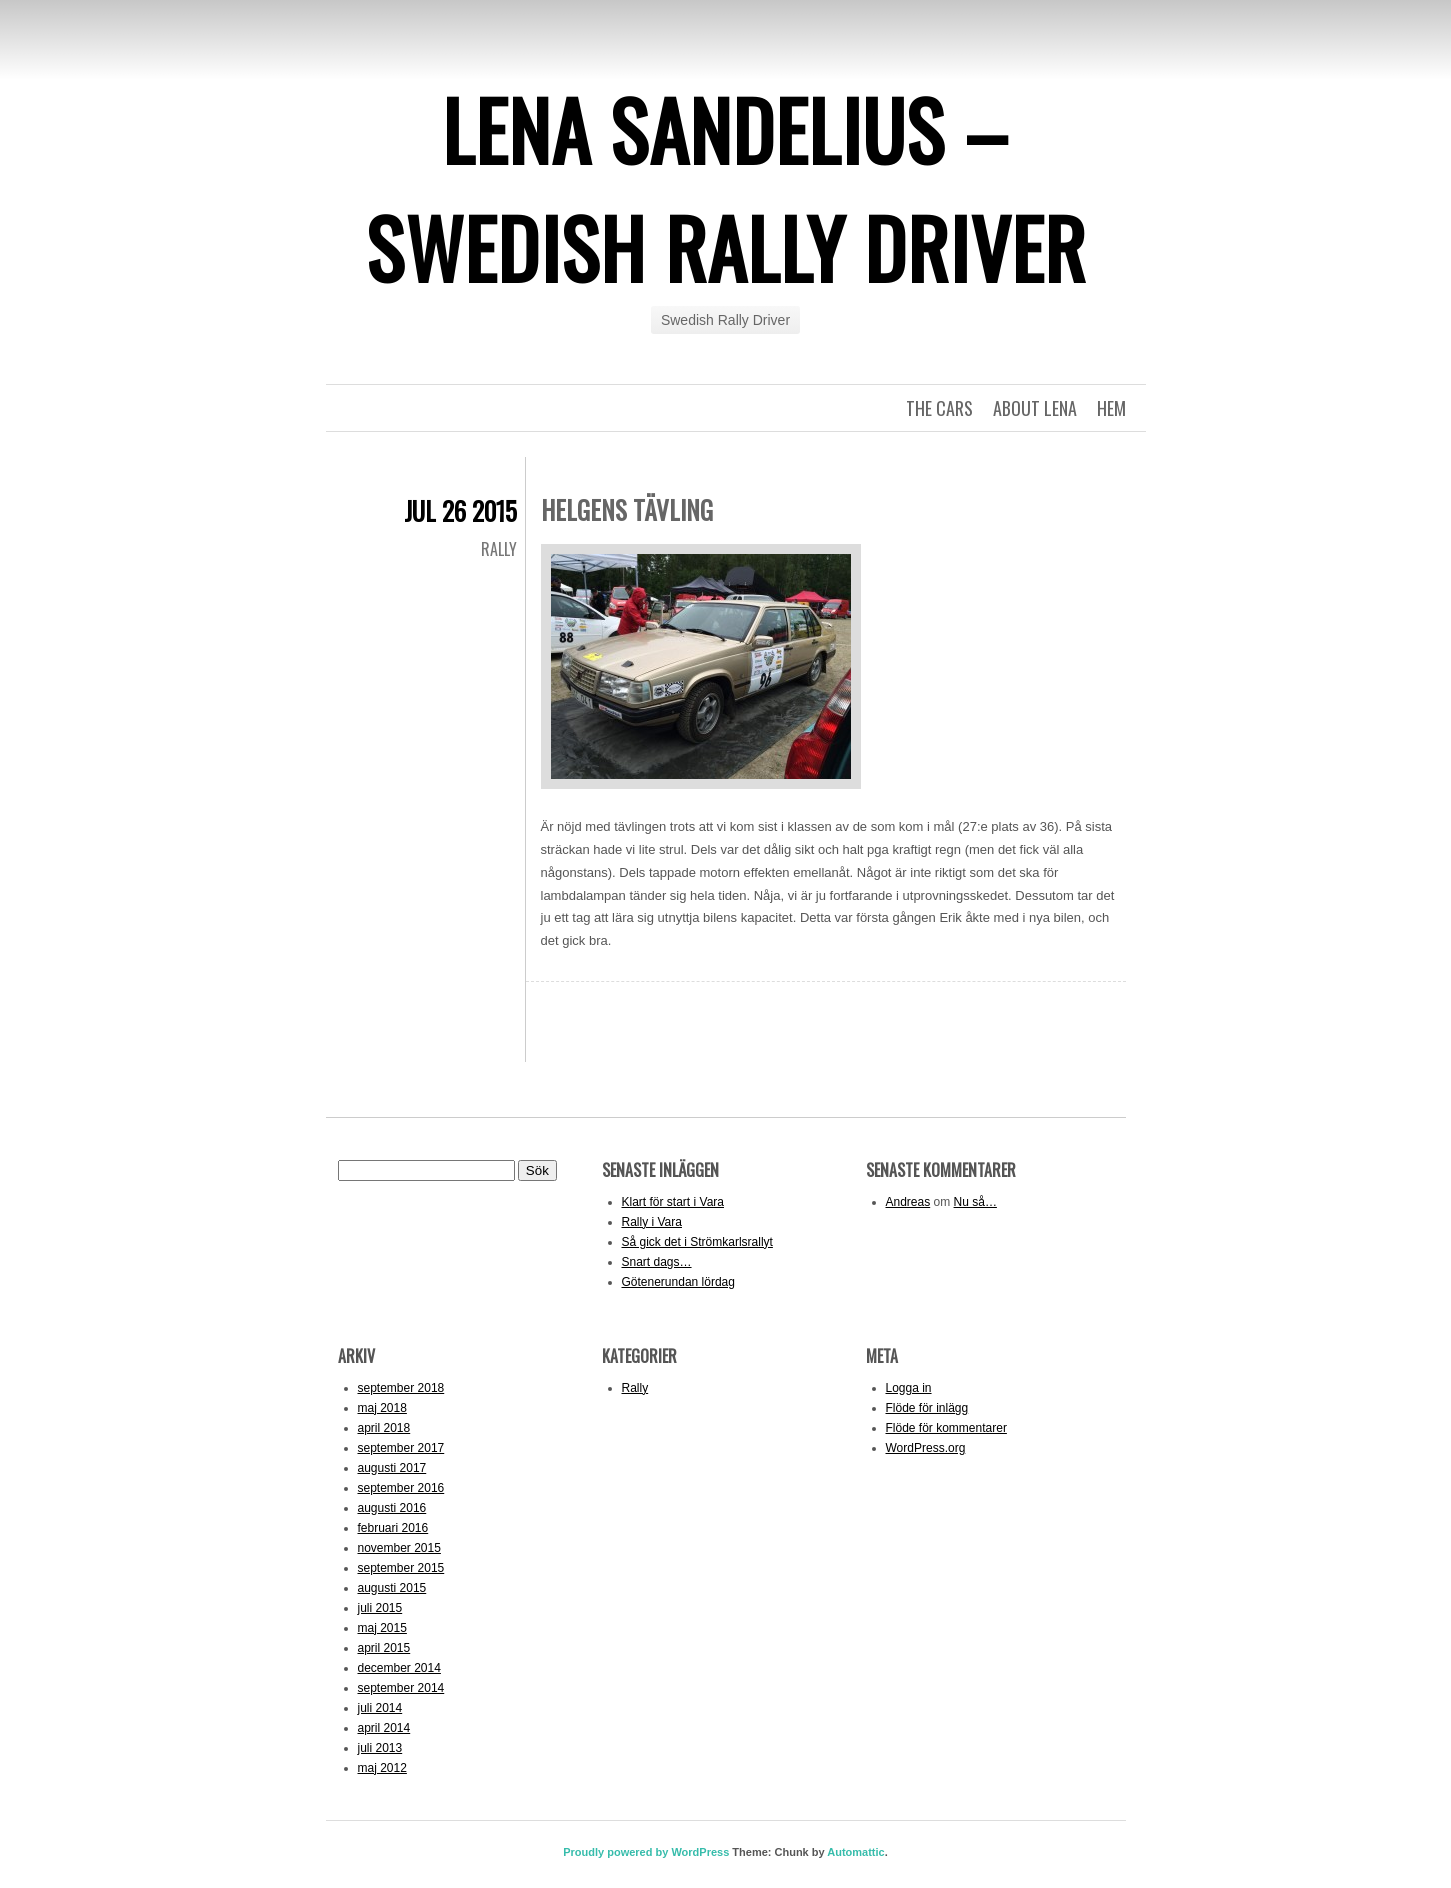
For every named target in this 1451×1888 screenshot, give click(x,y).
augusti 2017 (392, 1468)
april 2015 (384, 1648)
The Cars (939, 408)
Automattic (855, 1852)
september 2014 (401, 1688)
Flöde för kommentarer (946, 1428)
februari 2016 (393, 1528)
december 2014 (399, 1668)
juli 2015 (380, 1608)
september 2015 (401, 1568)
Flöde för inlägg (927, 1408)
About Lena (1035, 408)
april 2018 (384, 1428)
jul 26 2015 (460, 510)
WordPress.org (926, 1448)
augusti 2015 (392, 1588)
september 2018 (401, 1388)
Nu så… (975, 1202)
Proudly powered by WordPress (646, 1852)
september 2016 (401, 1488)
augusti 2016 (392, 1508)
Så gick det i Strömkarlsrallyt (697, 1242)
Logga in (909, 1388)
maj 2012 (382, 1768)
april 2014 (384, 1728)
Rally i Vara (652, 1222)
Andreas (908, 1202)
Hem (1111, 408)
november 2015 (399, 1548)
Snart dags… (657, 1262)
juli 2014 (380, 1708)
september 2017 (401, 1448)
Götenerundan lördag (678, 1282)
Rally (499, 549)
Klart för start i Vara (673, 1202)
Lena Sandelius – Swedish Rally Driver (726, 188)
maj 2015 (382, 1628)
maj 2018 (382, 1408)
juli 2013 (380, 1748)
